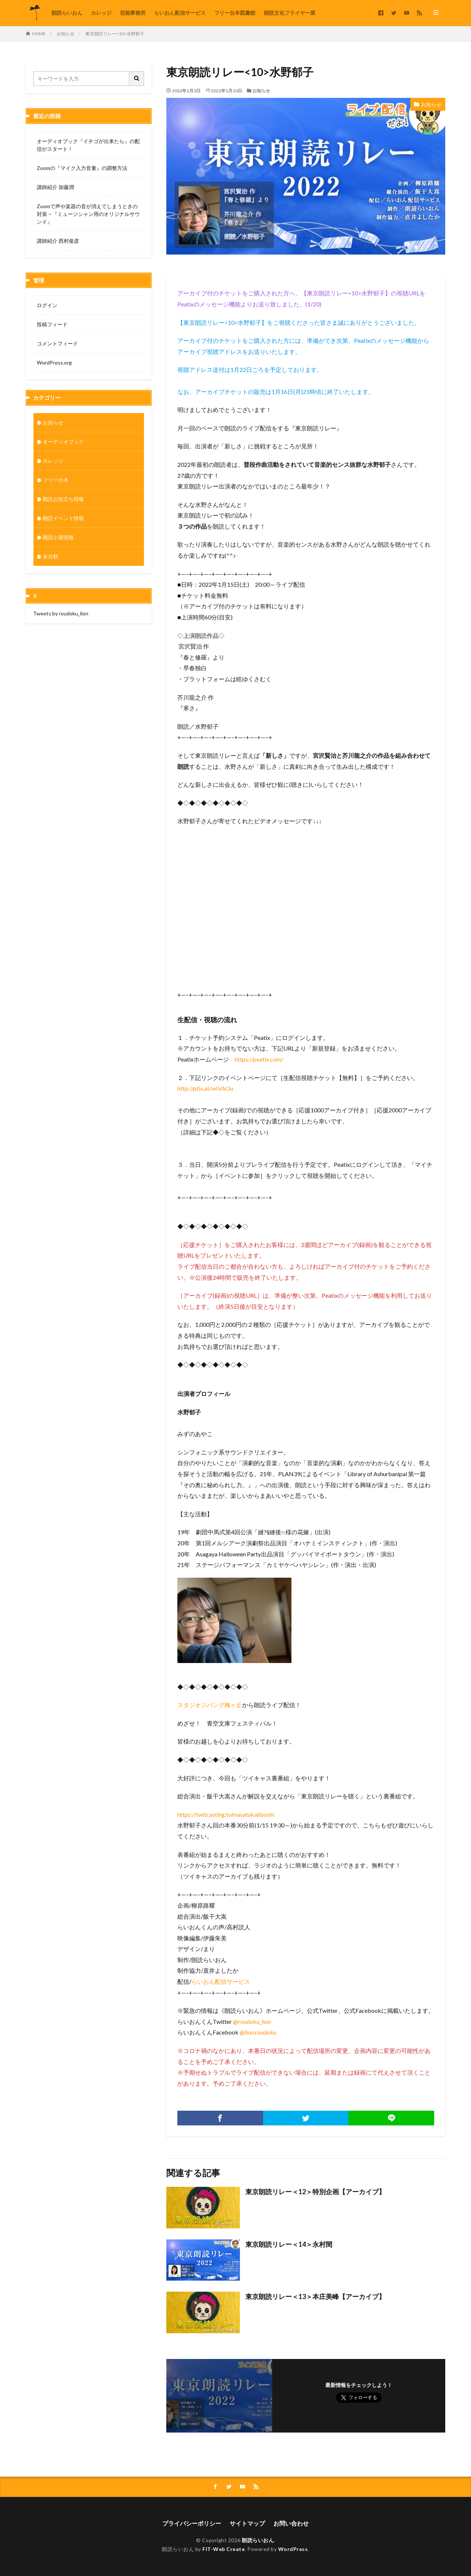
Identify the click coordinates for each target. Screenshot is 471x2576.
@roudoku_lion (252, 2021)
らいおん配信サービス (180, 13)
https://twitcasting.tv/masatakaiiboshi (225, 1814)
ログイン (47, 305)
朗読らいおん (67, 13)
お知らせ (65, 33)
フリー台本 (55, 484)
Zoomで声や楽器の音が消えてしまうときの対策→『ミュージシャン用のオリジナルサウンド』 (88, 214)
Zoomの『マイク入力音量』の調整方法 (82, 168)
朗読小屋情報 (58, 542)
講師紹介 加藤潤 (55, 187)
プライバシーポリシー (191, 2523)
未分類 (50, 561)
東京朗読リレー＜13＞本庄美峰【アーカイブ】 (315, 2296)
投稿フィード (52, 324)
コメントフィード (57, 343)
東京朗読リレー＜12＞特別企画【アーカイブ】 (315, 2192)
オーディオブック (63, 446)
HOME (39, 33)
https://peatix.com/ (259, 1059)
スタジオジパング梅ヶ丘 (209, 1704)
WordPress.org (54, 362)
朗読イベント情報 (63, 522)
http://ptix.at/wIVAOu (205, 1088)
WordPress (293, 2549)
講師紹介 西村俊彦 (58, 241)
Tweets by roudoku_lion (60, 618)
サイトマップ (247, 2523)
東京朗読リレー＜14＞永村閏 (288, 2244)
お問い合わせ (291, 2523)
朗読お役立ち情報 (63, 503)
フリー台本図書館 (234, 13)
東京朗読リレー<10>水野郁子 (114, 33)
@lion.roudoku (258, 2032)
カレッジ (101, 13)
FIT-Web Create (223, 2549)
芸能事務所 (133, 13)
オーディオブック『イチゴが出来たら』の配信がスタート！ (88, 145)
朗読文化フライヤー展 (289, 13)
